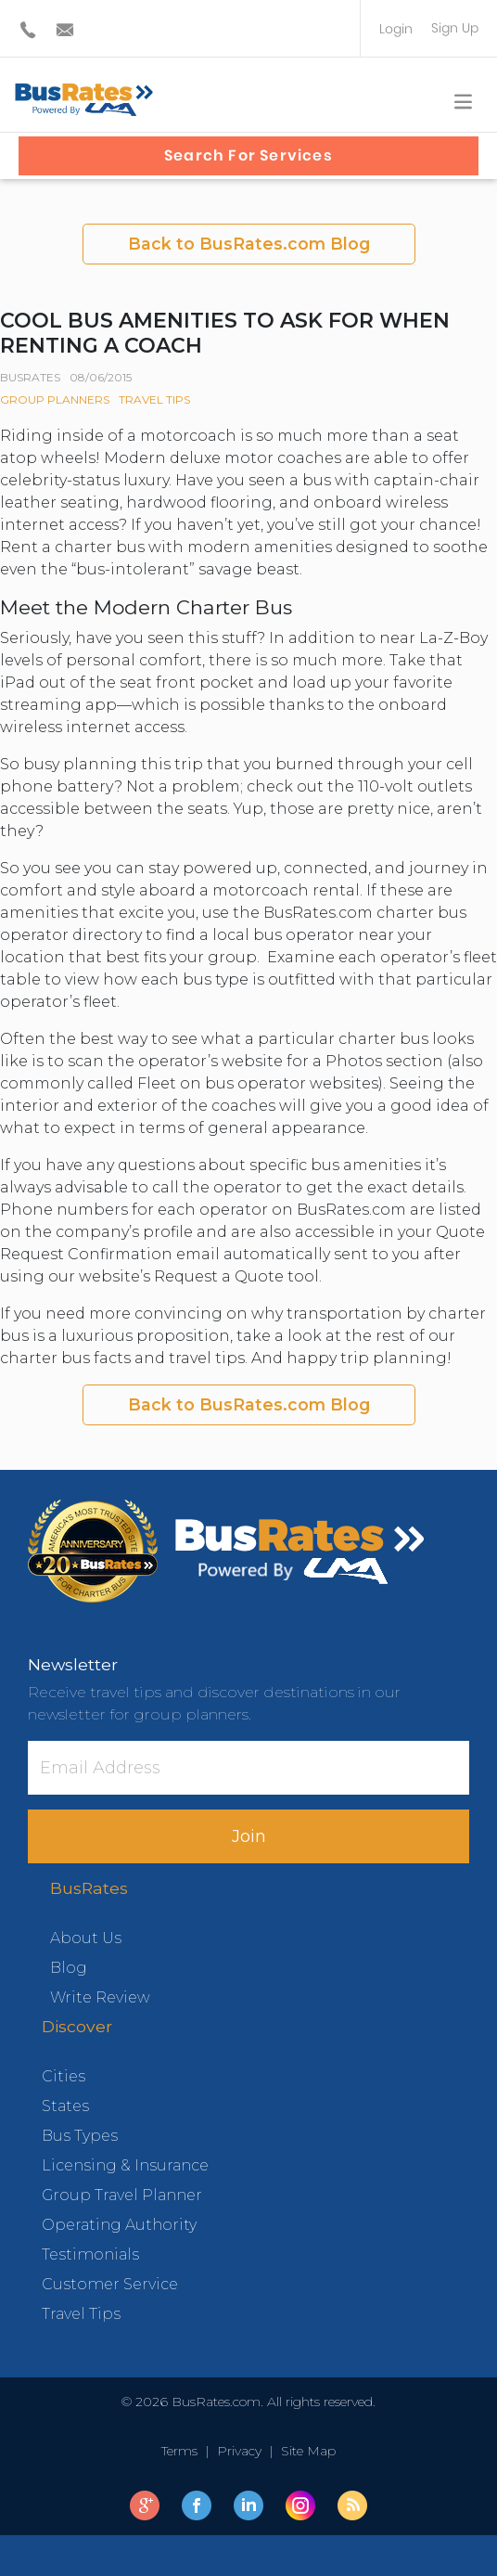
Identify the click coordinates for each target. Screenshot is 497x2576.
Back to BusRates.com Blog (249, 243)
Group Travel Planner (122, 2195)
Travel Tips (154, 399)
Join (249, 1836)
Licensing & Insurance (125, 2165)
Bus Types (80, 2136)
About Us (85, 1938)
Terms (183, 2450)
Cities (63, 2076)
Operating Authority (119, 2225)
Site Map (305, 2450)
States (65, 2106)
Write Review (100, 1997)
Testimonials (90, 2254)
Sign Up (454, 28)
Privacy (239, 2450)
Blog (68, 1968)
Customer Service (110, 2284)
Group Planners (54, 399)
